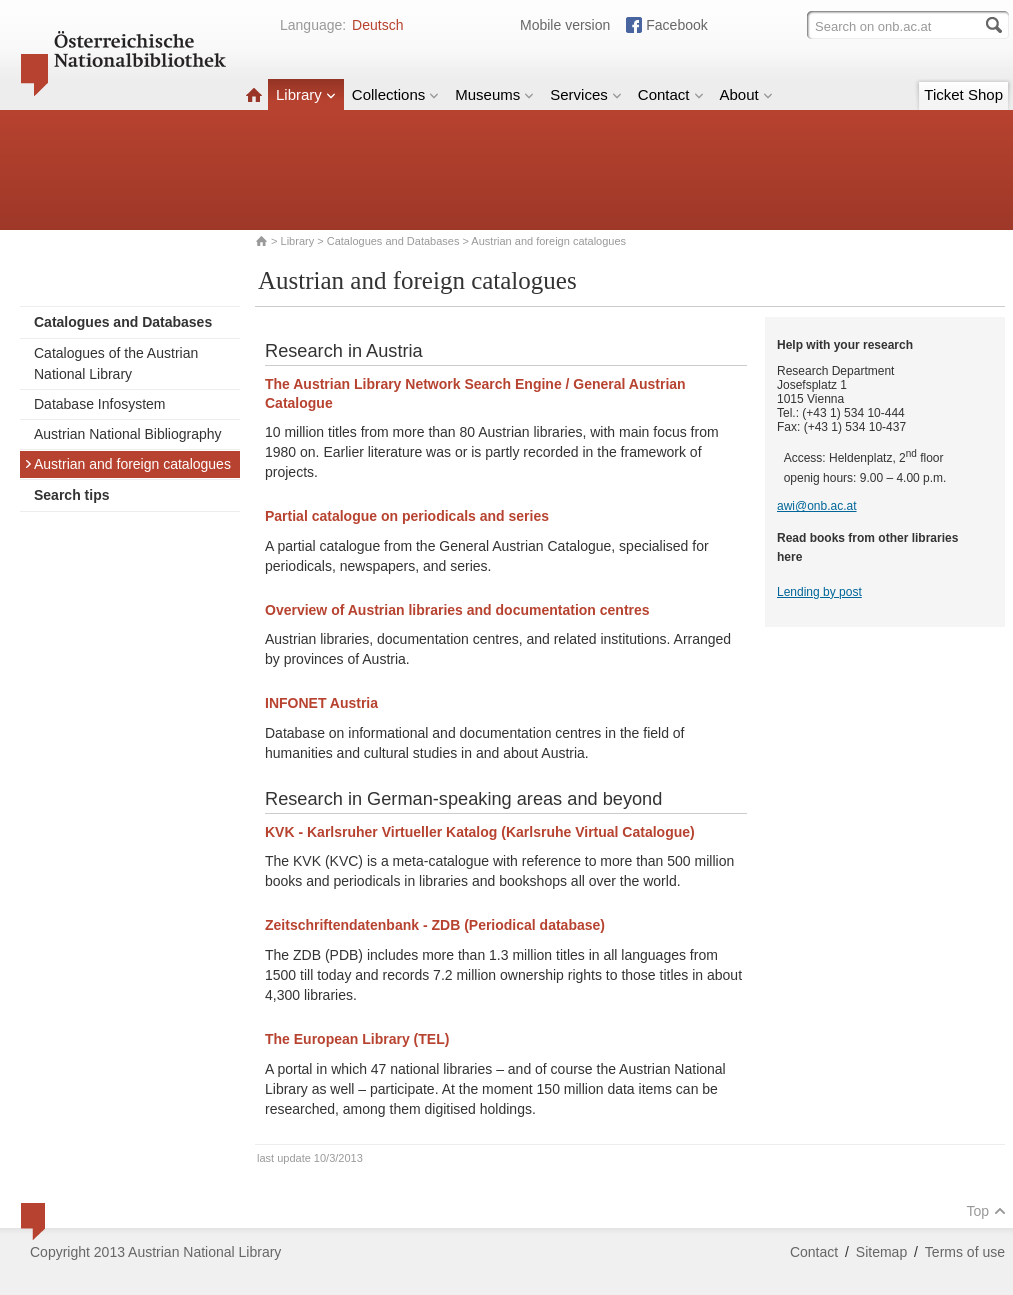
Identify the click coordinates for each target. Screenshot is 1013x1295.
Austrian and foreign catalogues (127, 464)
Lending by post (819, 592)
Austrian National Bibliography (128, 434)
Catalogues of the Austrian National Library (116, 363)
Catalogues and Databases (393, 241)
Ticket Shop (963, 94)
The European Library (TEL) (357, 1039)
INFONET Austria (321, 703)
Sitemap (881, 1252)
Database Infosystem (100, 404)
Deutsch (377, 25)
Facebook (676, 25)
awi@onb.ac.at (817, 506)
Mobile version (565, 25)
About (746, 94)
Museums (494, 94)
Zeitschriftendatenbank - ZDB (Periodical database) (435, 925)
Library (306, 94)
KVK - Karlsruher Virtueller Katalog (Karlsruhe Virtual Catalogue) (480, 832)
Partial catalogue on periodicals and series (407, 516)
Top (986, 1211)
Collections (395, 94)
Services (586, 94)
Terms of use (965, 1252)
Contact (671, 94)
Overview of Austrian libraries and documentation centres (457, 610)
